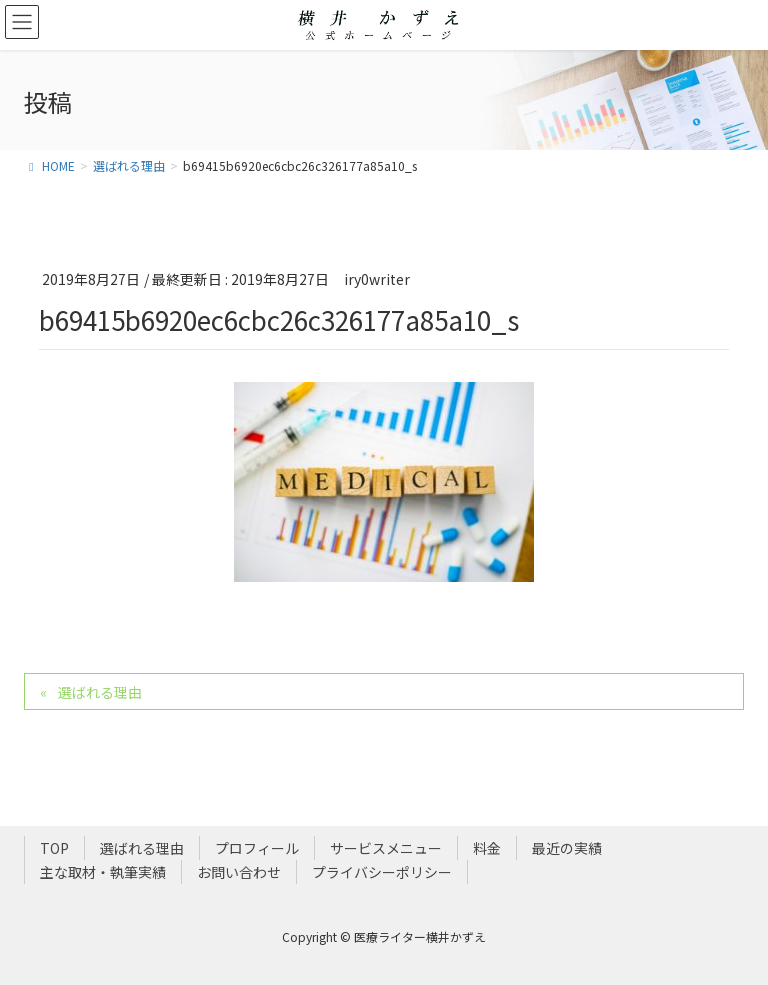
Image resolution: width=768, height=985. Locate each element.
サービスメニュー (386, 848)
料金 (487, 848)
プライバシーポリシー (382, 872)
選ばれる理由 (100, 692)
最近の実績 (567, 848)
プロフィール (257, 848)
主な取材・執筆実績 (103, 872)
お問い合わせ (239, 872)
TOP (54, 848)
